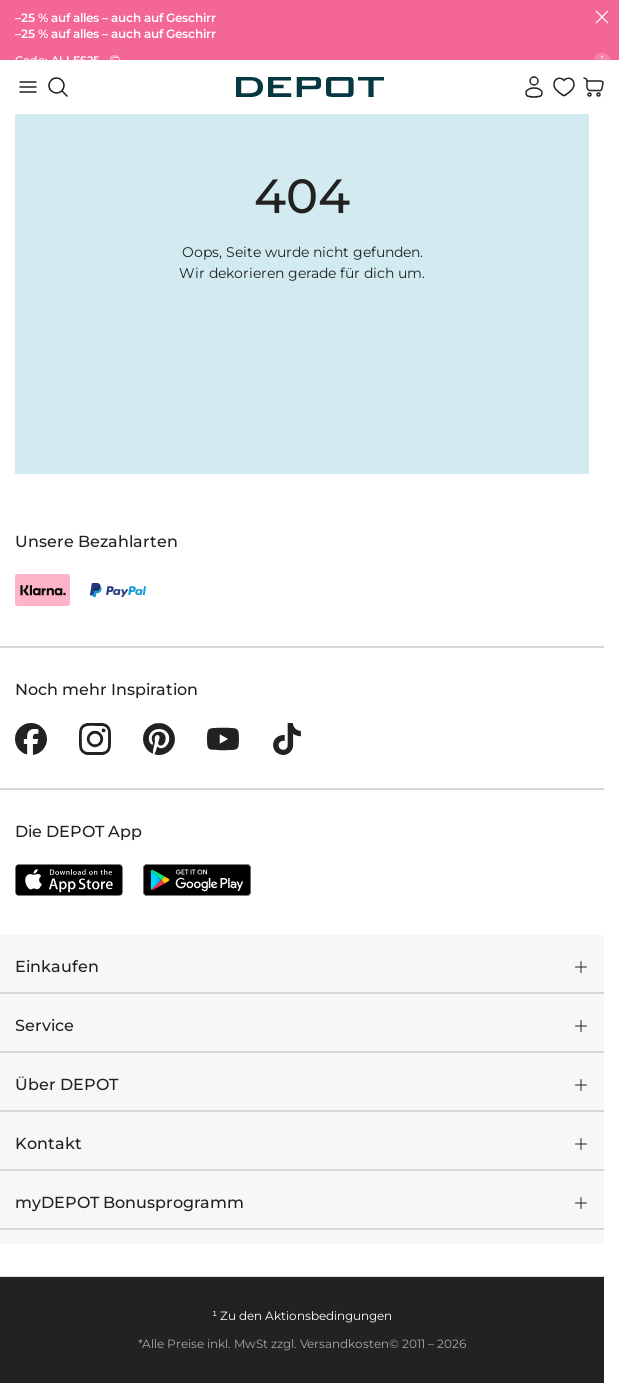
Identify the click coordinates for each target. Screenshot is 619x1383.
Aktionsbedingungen (328, 1315)
